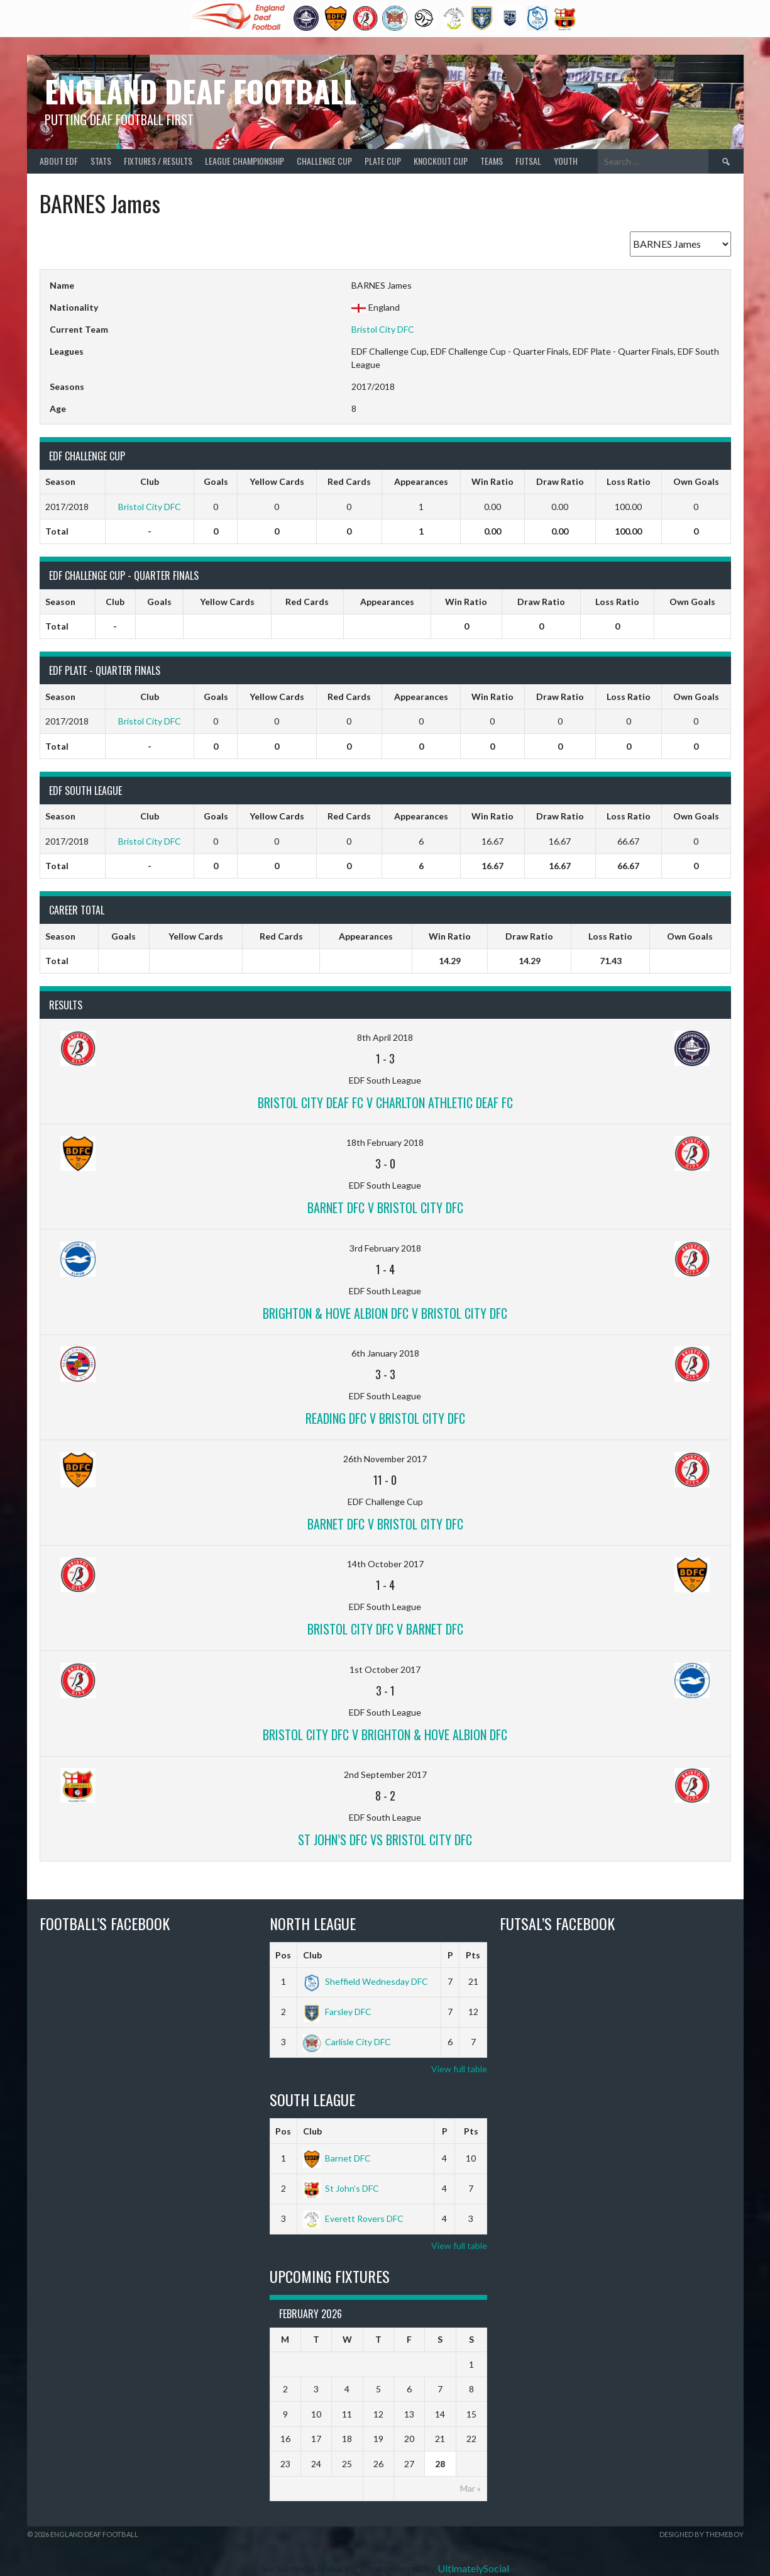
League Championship (244, 160)
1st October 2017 (385, 1669)
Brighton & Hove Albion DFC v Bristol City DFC (385, 1313)
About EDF (59, 160)
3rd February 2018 (385, 1248)
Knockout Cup (441, 160)
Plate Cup (383, 160)
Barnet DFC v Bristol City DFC (385, 1207)
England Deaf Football (200, 91)
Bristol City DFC (382, 329)
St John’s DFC (341, 2188)
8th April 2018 (385, 1037)
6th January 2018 (385, 1353)
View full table (459, 2068)
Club (312, 1955)
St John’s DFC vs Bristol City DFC (385, 1839)
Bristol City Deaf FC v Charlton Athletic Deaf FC (385, 1102)
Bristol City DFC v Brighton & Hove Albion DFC (385, 1734)
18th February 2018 (385, 1142)
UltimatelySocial (473, 2568)
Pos (283, 1955)
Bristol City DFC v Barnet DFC (385, 1628)
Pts (473, 1955)
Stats (101, 160)
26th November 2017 (385, 1458)
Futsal (528, 160)
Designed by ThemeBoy (701, 2534)
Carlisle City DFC (347, 2041)
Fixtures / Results (158, 160)
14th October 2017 (385, 1563)
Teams (491, 160)
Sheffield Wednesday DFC (365, 1981)
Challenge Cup (324, 160)
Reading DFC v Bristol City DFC (385, 1418)
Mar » (470, 2488)
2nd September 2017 (385, 1774)
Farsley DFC (337, 2011)
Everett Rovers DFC (353, 2218)
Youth (566, 160)
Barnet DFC (337, 2158)
